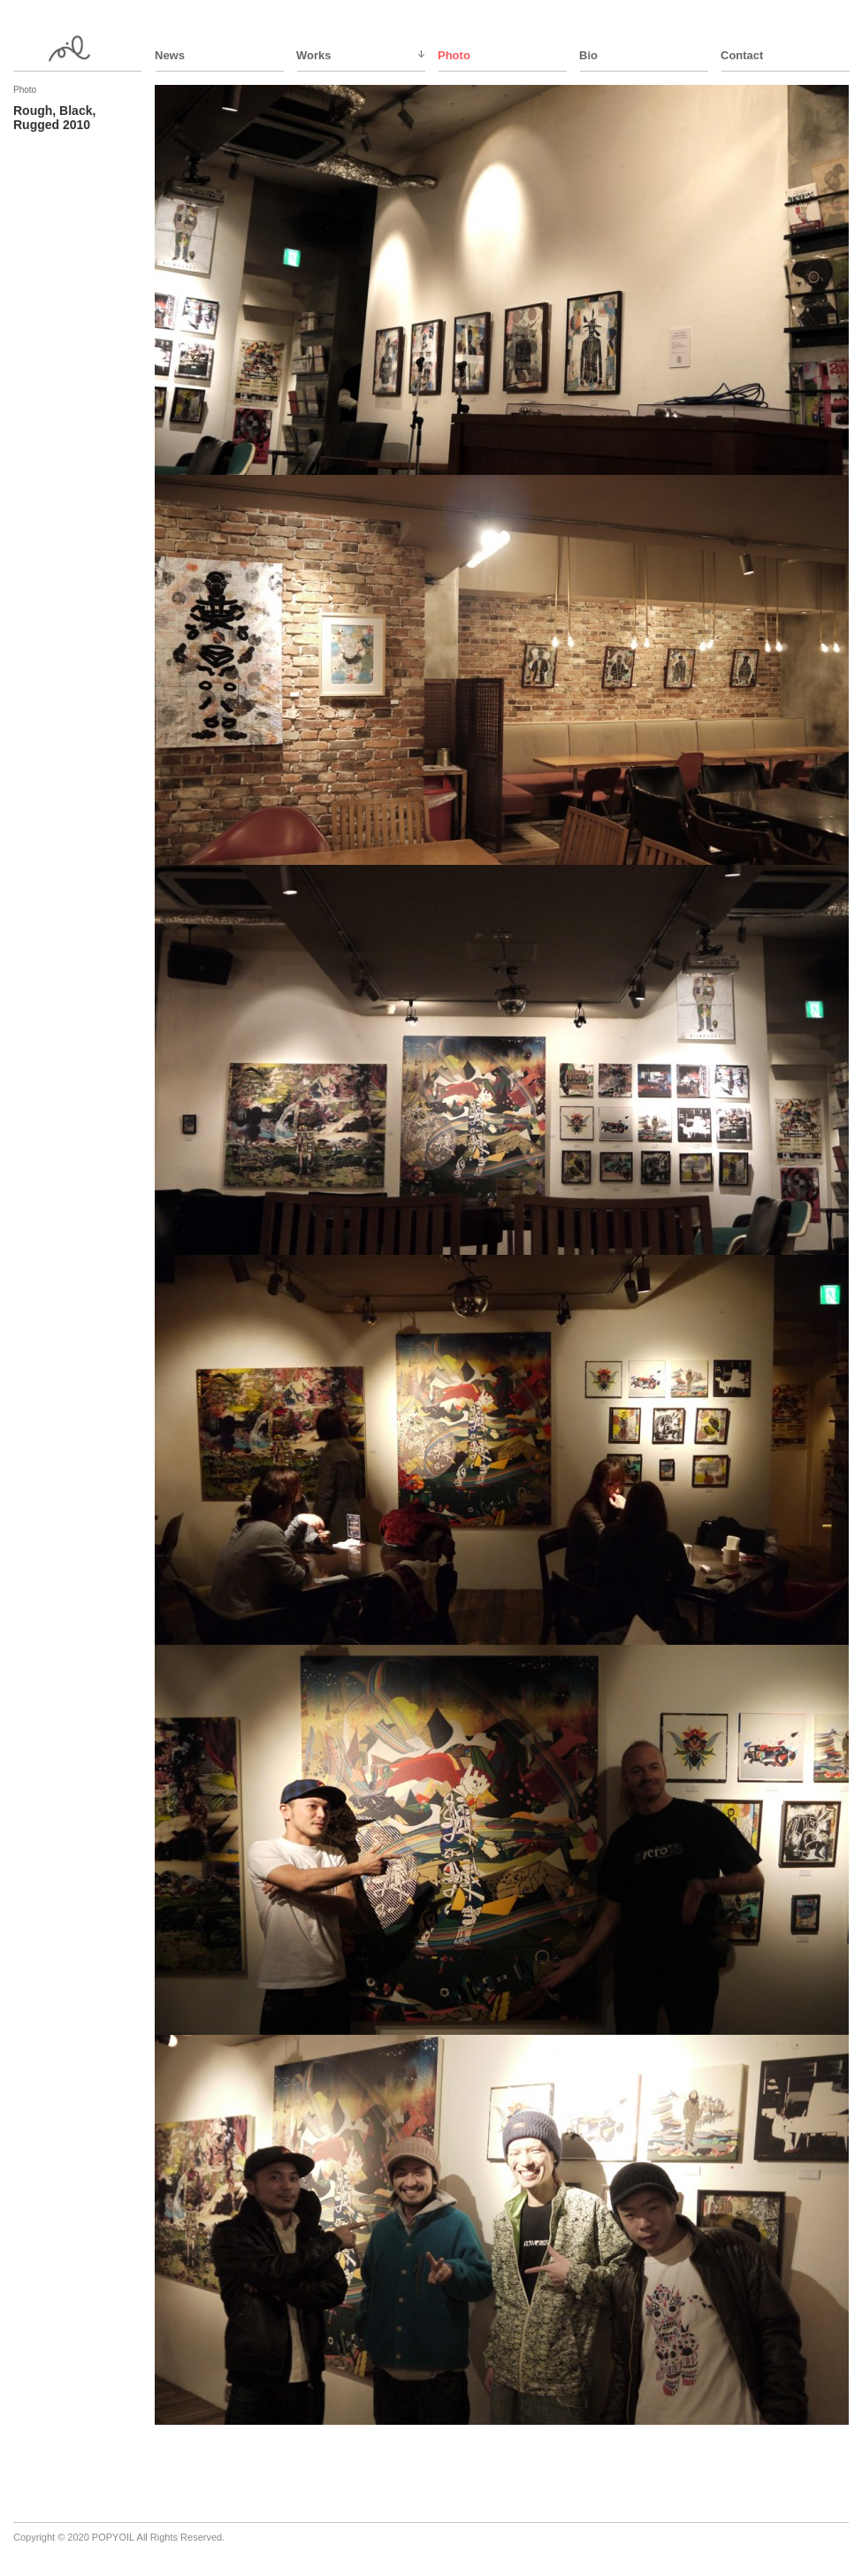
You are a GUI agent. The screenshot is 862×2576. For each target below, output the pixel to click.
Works (314, 55)
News (170, 55)
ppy (79, 48)
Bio (588, 55)
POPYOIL (113, 2537)
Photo (454, 55)
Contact (742, 55)
